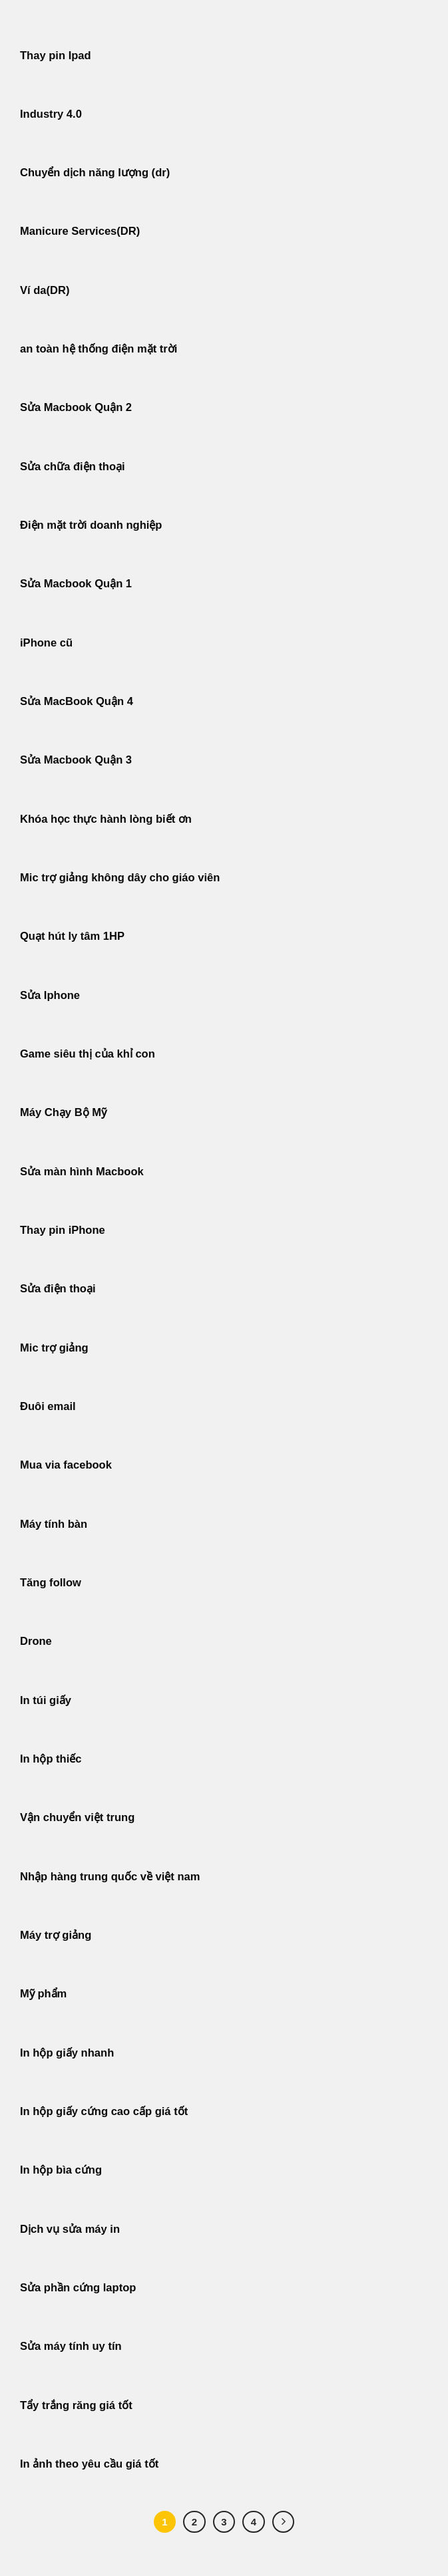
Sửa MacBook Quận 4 (76, 701)
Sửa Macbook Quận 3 (76, 760)
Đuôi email (48, 1406)
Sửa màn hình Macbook (82, 1171)
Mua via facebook (66, 1465)
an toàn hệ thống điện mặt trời (98, 349)
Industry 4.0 (51, 114)
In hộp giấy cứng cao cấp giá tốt (104, 2111)
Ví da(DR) (44, 290)
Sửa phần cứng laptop (78, 2287)
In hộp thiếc (51, 1759)
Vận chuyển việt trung (77, 1817)
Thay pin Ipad (55, 55)
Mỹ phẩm (43, 1993)
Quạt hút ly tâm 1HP (72, 936)
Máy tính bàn (53, 1524)
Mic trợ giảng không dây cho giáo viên (120, 877)
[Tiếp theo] (283, 2522)
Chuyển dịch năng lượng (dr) (95, 172)
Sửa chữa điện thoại (72, 466)
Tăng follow (50, 1582)
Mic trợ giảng (54, 1348)
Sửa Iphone (50, 995)
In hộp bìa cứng (61, 2170)
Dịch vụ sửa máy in (70, 2229)
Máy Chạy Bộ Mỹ (63, 1112)
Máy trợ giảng (55, 1935)
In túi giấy (45, 1700)
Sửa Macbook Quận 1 (76, 583)
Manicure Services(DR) (80, 231)
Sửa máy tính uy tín (71, 2346)
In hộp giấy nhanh (67, 2053)
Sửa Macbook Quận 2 (76, 407)
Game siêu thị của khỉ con (87, 1054)
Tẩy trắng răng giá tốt (76, 2405)
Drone (36, 1641)
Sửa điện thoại (58, 1288)
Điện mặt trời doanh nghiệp (91, 525)
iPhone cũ (46, 643)
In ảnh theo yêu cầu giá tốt (89, 2464)
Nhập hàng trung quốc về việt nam (110, 1876)
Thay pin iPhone (62, 1230)
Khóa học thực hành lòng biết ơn (106, 819)
